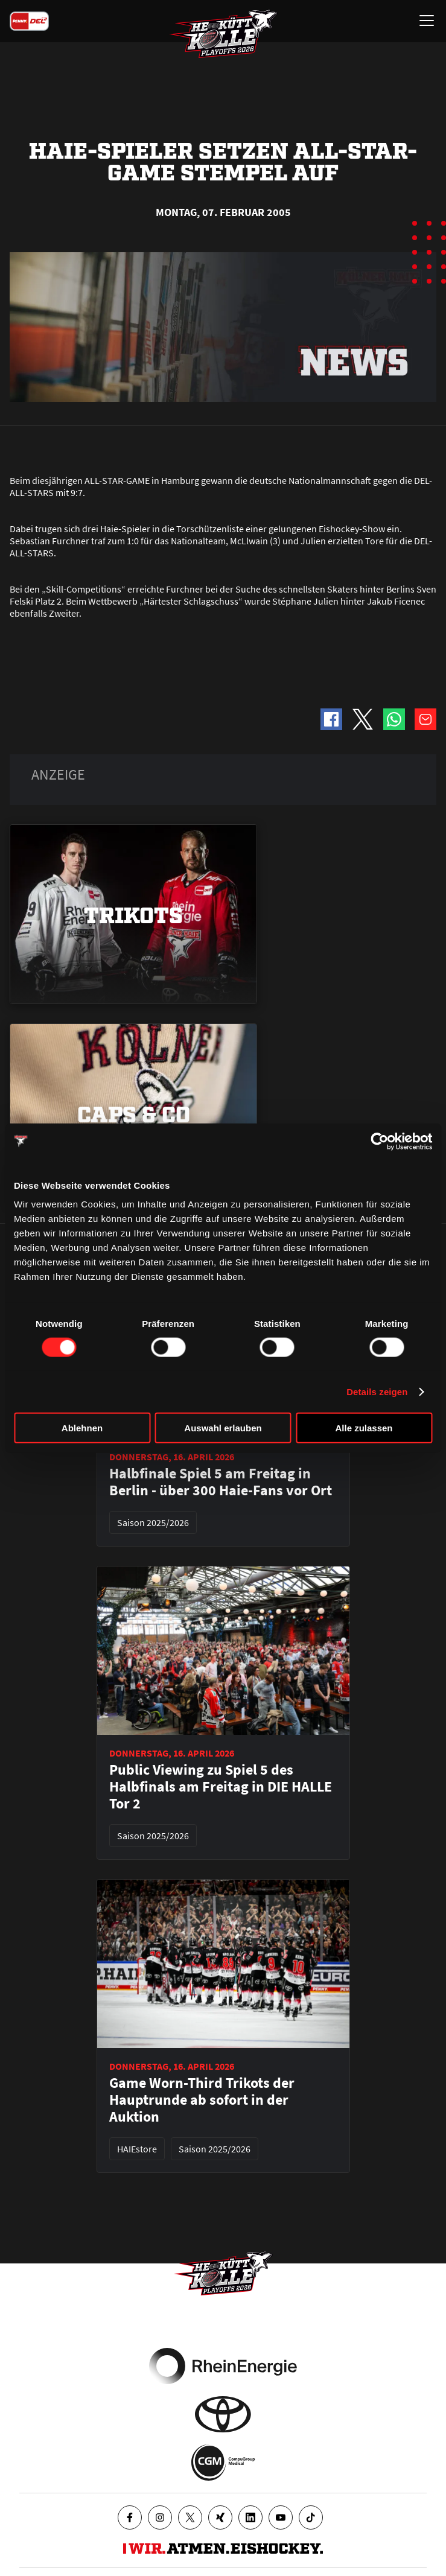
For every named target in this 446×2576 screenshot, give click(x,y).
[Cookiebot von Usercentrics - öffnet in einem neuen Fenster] (379, 1141)
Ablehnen (82, 1428)
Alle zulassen (363, 1428)
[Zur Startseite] (223, 34)
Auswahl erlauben (222, 1428)
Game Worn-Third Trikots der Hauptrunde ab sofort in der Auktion (202, 2100)
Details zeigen (376, 1391)
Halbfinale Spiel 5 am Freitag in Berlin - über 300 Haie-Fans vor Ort (220, 1482)
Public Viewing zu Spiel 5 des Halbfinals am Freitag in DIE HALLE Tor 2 (220, 1786)
